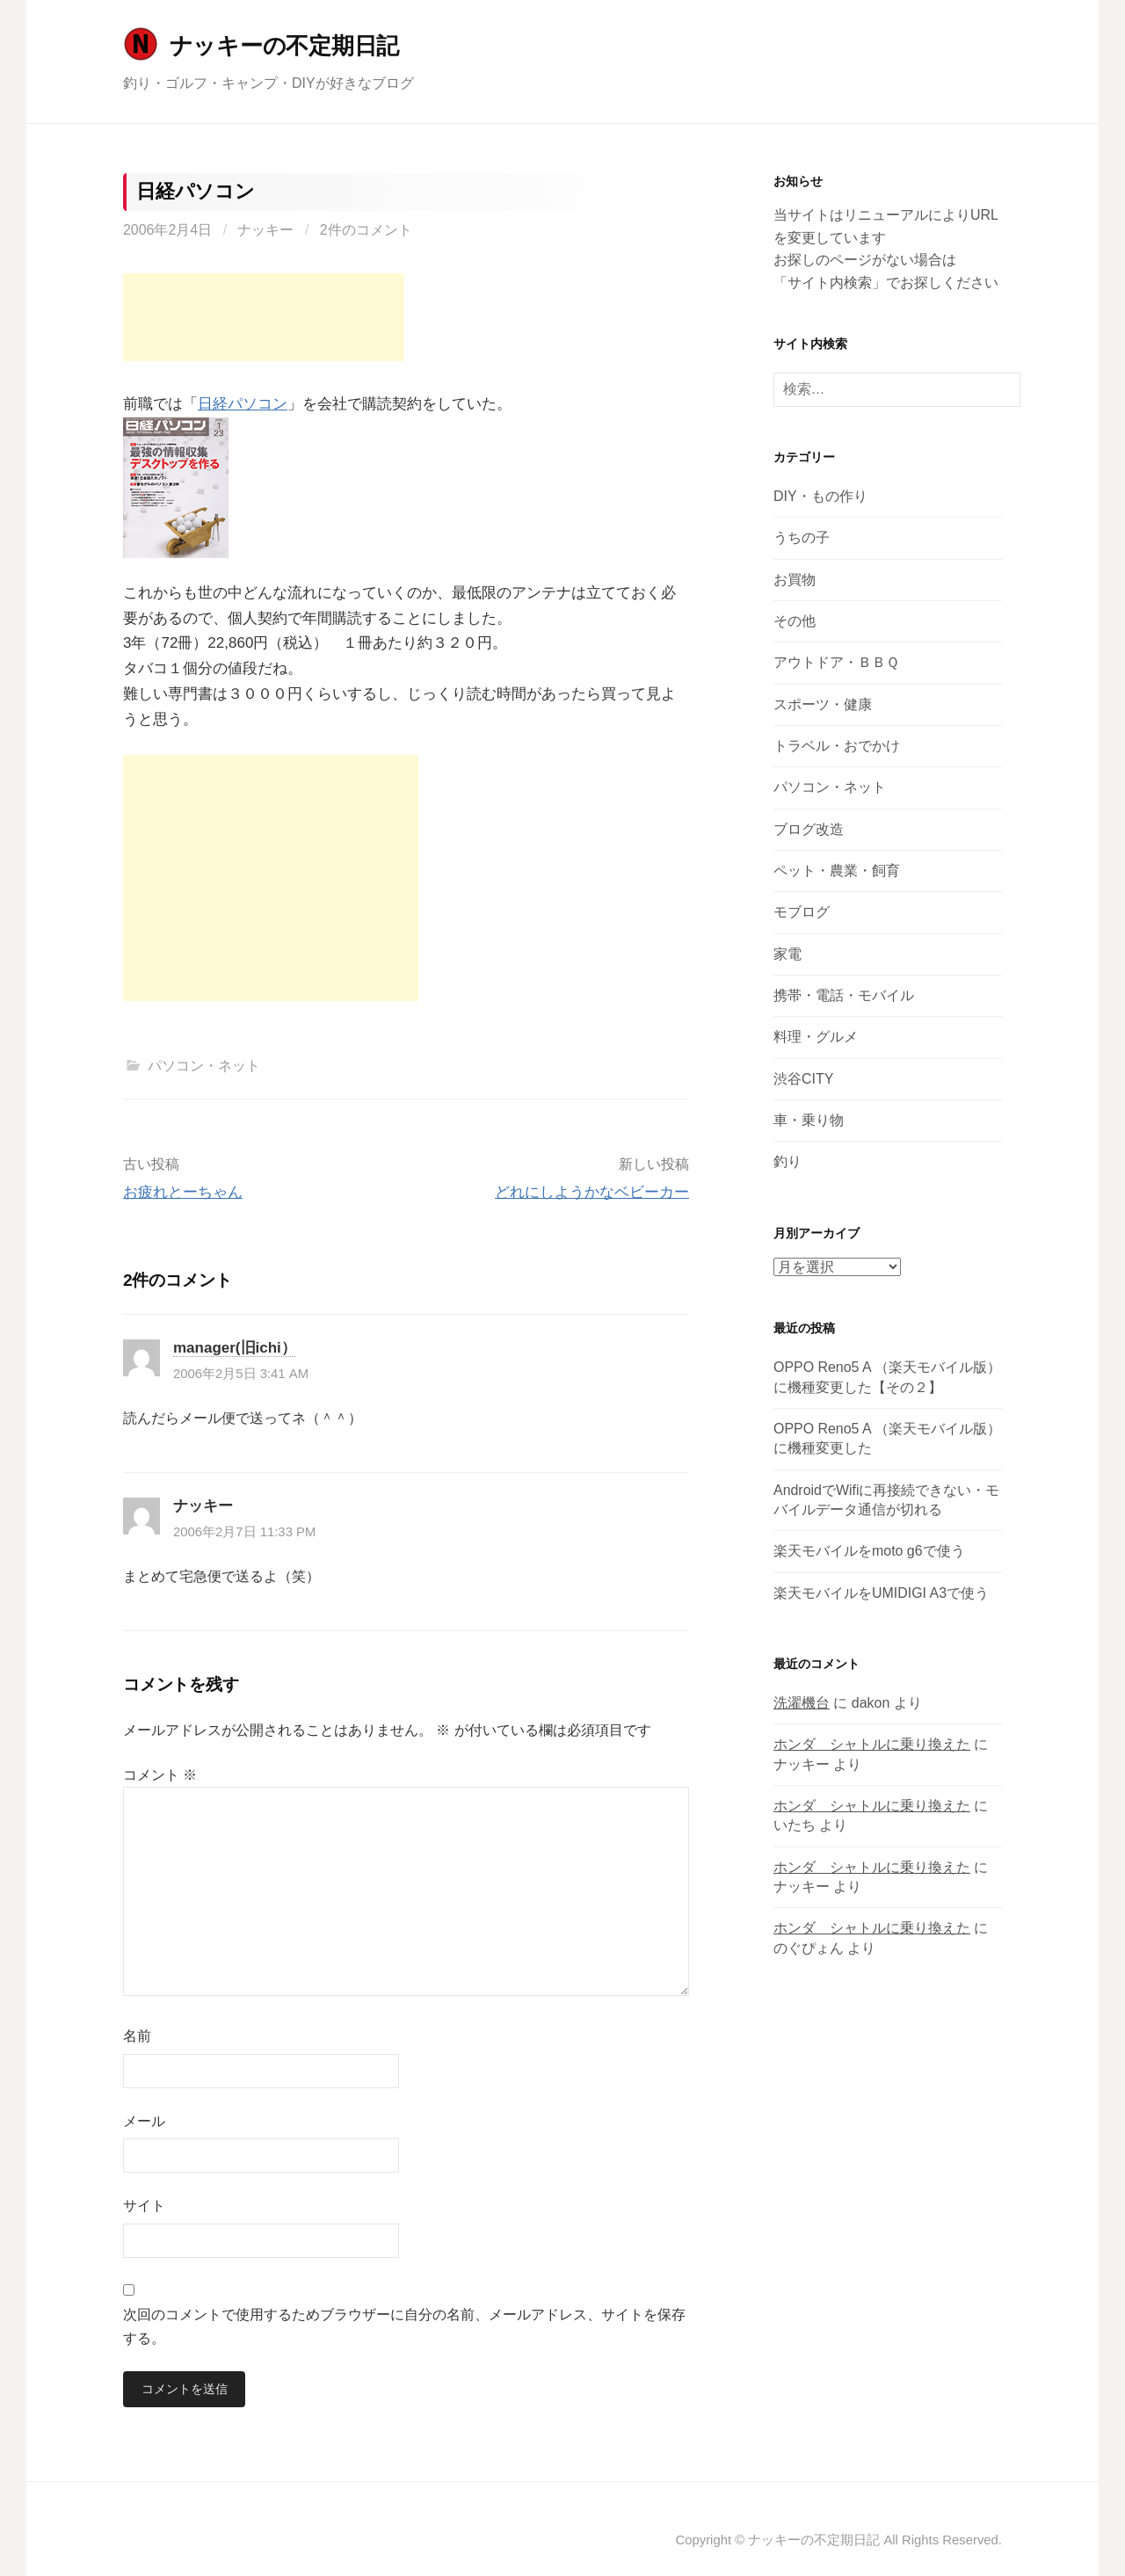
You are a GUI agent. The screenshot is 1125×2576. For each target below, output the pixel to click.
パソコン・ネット (204, 1065)
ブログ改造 (808, 829)
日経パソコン (242, 403)
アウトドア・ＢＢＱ (836, 662)
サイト (144, 2205)
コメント (160, 1774)
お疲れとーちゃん (183, 1192)
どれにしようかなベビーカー (592, 1192)
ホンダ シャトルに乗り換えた (871, 1744)
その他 (794, 620)
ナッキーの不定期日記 (284, 46)
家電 (787, 954)
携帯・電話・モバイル (843, 995)
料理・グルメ (815, 1036)
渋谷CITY (803, 1078)
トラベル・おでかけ (836, 745)
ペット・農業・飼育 (836, 870)
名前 (137, 2035)
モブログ (801, 911)
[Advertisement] (263, 317)
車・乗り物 (808, 1120)
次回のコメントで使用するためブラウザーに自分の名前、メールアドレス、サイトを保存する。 (404, 2326)
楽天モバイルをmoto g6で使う (869, 1550)
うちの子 (801, 537)
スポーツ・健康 (822, 704)
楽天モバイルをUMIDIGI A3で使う (881, 1593)
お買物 (794, 579)
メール (144, 2121)
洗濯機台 (801, 1702)
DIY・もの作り (820, 496)
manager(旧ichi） (234, 1347)
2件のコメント (366, 229)
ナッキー (265, 229)
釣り (787, 1161)
